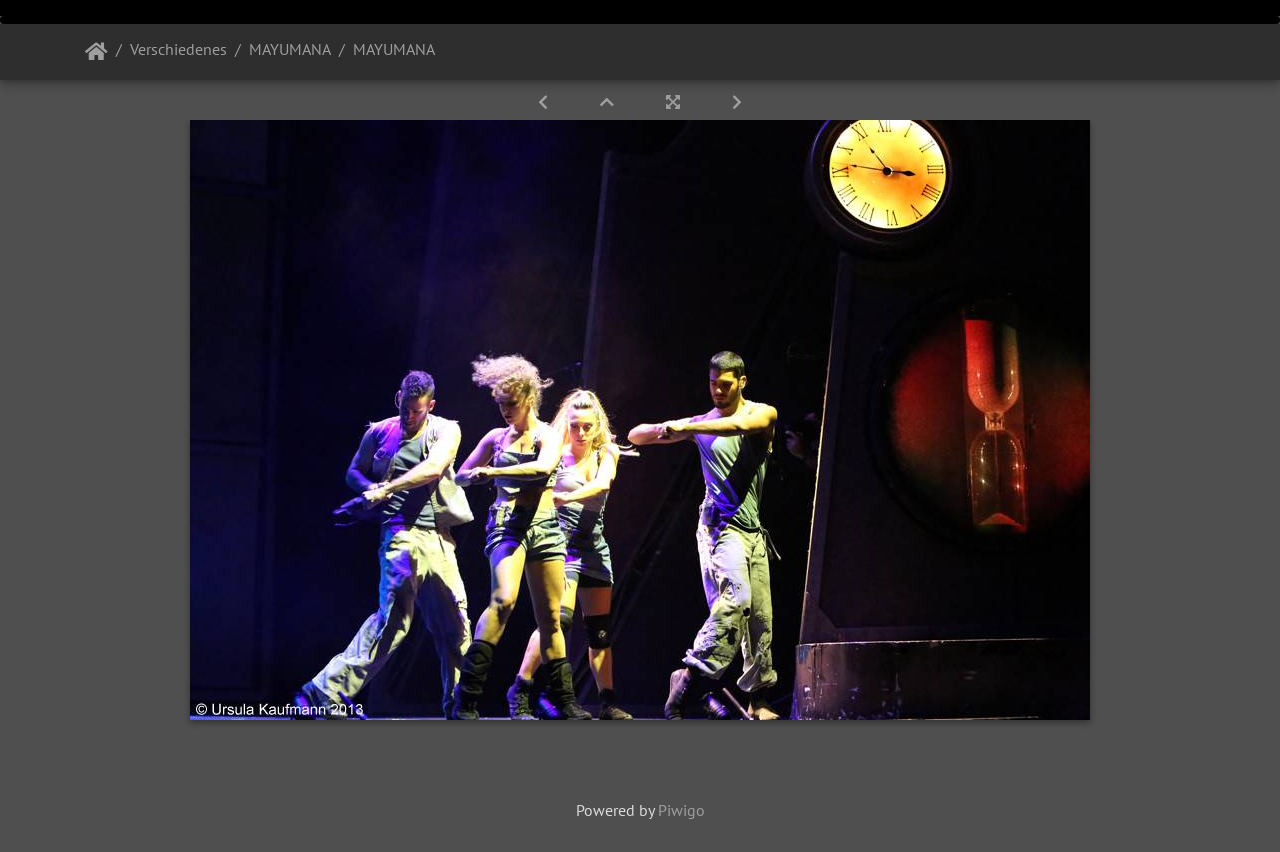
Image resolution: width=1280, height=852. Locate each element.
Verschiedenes (178, 49)
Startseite (96, 52)
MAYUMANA (290, 49)
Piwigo (681, 810)
